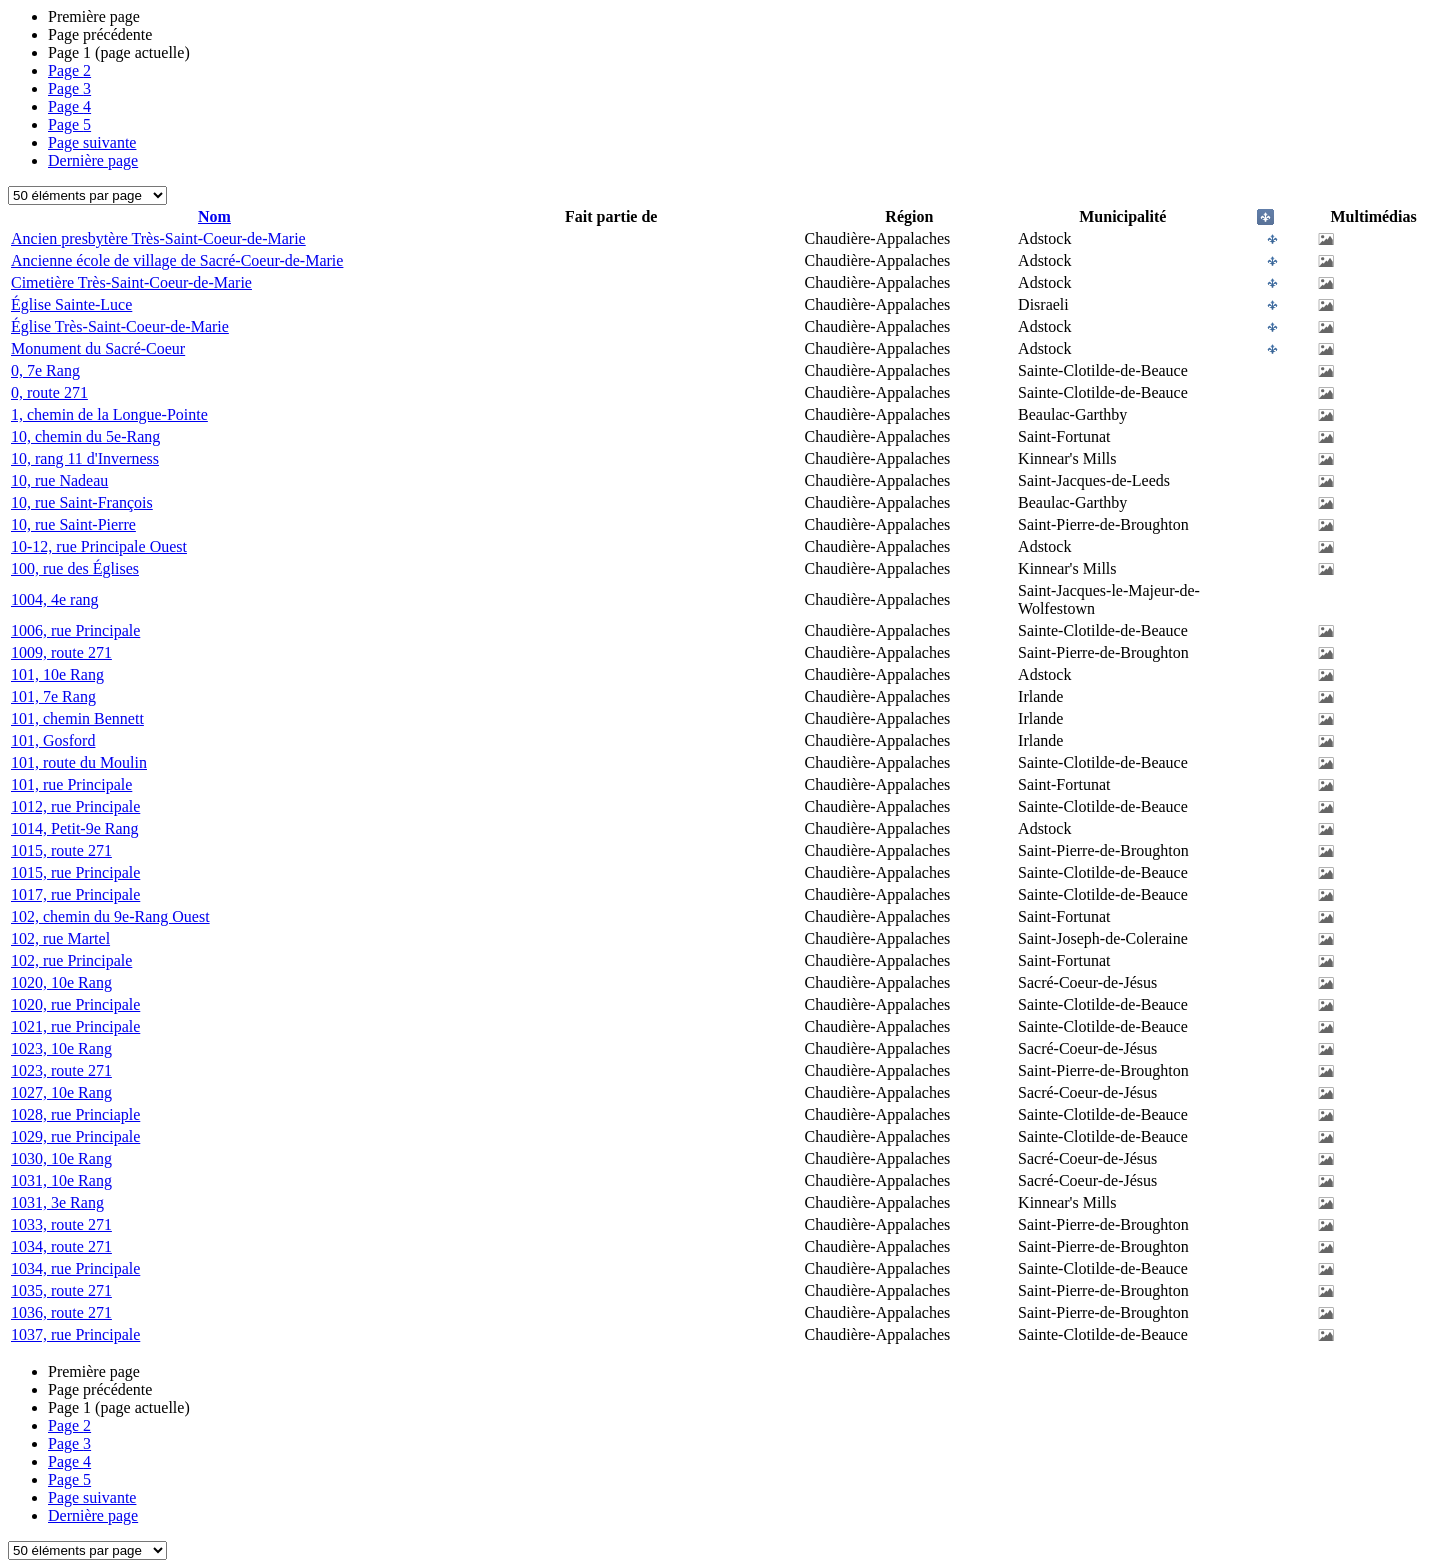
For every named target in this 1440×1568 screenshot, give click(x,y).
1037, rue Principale (75, 1334)
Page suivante (92, 142)
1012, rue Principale (75, 806)
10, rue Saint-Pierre (73, 524)
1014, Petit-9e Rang (75, 828)
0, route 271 (49, 392)
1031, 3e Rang (57, 1202)
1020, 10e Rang (61, 982)
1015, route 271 (61, 850)
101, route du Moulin (79, 762)
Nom (214, 216)
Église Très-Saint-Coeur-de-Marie (120, 326)
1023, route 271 (61, 1070)
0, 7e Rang (45, 370)
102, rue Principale (71, 960)
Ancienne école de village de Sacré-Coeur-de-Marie (177, 260)
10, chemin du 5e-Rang (85, 436)
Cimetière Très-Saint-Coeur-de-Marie (131, 282)
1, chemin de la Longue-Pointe (109, 414)
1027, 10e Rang (61, 1092)
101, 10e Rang (57, 674)
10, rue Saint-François (82, 502)
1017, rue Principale (75, 894)
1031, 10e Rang (61, 1180)
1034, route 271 (61, 1246)
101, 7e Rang (53, 696)
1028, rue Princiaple (75, 1114)
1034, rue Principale (75, 1268)
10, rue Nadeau (59, 480)
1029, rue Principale (75, 1136)
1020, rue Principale (75, 1004)
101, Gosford (53, 740)
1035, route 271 (61, 1290)
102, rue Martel (60, 938)
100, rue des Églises (75, 568)
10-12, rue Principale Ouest (99, 546)
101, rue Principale (71, 784)
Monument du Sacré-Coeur (98, 348)
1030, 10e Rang (61, 1158)
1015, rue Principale (75, 872)
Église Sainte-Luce (71, 304)
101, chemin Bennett (77, 718)
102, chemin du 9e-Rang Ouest (110, 916)
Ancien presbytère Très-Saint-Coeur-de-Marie (158, 238)
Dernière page (93, 160)
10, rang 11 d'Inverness (85, 458)
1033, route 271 (61, 1224)
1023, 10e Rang (61, 1048)
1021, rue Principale (75, 1026)
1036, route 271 (61, 1312)
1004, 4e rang (55, 599)
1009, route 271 (61, 652)
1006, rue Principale (75, 630)
